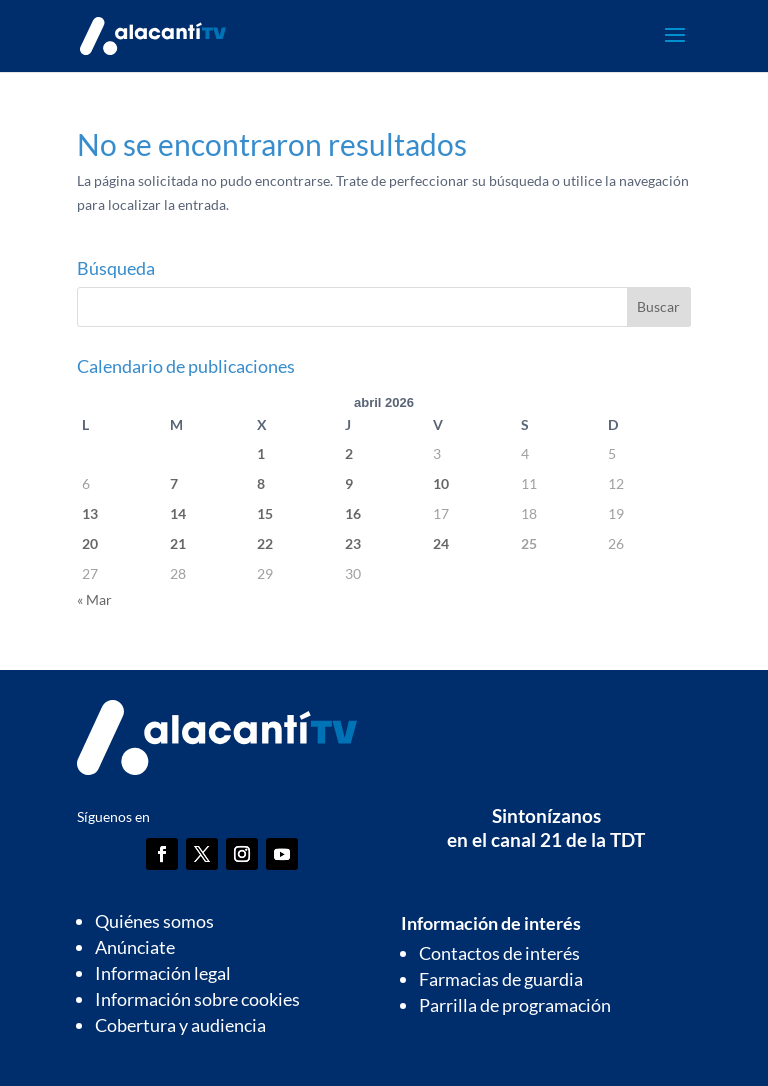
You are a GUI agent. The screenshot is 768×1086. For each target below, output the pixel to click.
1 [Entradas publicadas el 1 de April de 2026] (261, 453)
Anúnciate (135, 947)
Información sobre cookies (197, 999)
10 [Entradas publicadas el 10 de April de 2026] (441, 483)
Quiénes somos (154, 921)
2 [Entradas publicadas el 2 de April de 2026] (349, 453)
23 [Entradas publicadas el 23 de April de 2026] (353, 543)
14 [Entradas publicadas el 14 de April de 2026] (178, 513)
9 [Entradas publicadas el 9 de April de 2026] (349, 483)
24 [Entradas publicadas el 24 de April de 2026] (441, 543)
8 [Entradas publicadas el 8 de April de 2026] (261, 483)
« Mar (94, 599)
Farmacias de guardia (501, 979)
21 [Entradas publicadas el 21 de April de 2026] (178, 543)
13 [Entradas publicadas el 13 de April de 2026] (90, 513)
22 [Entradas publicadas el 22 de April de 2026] (265, 543)
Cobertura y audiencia (180, 1025)
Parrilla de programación (515, 1005)
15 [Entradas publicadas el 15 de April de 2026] (265, 513)
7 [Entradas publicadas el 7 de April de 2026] (174, 483)
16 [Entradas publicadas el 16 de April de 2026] (353, 513)
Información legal (163, 973)
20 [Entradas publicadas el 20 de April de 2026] (90, 543)
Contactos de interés (499, 953)
